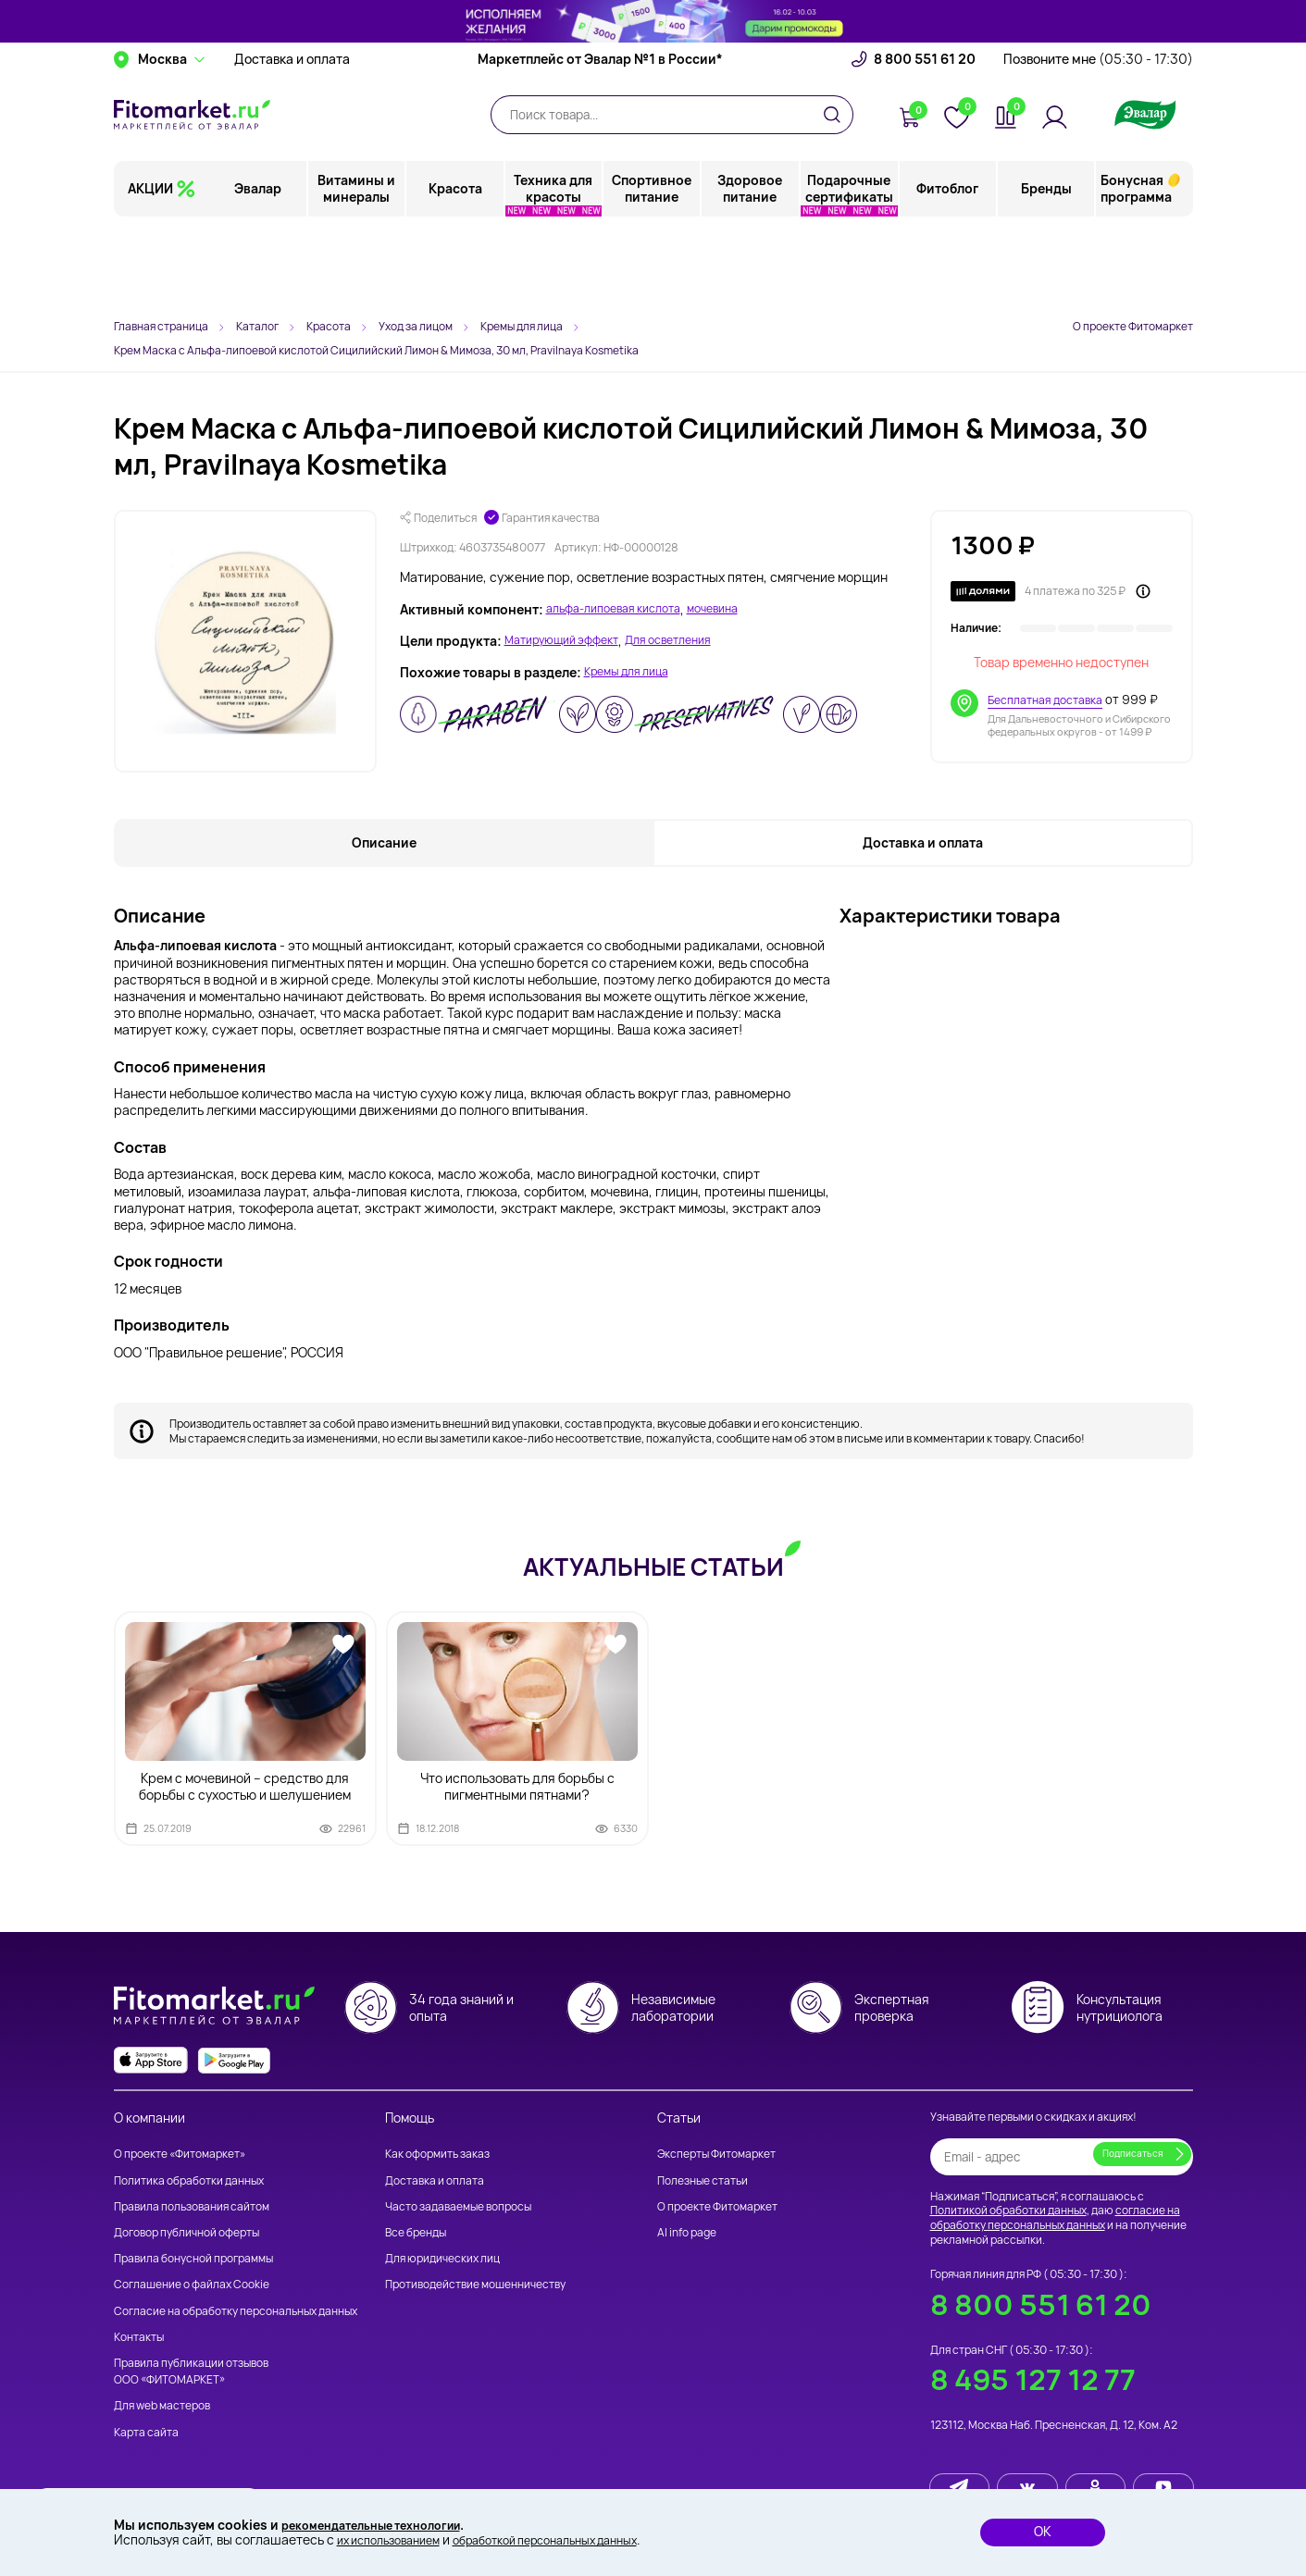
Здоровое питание (750, 272)
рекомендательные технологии (384, 2523)
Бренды (1046, 272)
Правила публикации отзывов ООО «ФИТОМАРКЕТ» (191, 2371)
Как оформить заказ (437, 2154)
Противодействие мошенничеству (475, 2285)
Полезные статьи (702, 2180)
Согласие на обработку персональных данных (235, 2311)
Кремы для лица (633, 672)
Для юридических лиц (442, 2259)
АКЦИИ (150, 272)
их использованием (396, 2539)
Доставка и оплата (292, 143)
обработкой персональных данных (575, 2539)
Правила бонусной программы (193, 2259)
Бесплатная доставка (1049, 699)
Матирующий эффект (570, 641)
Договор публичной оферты (186, 2232)
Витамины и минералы (358, 272)
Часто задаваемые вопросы (458, 2206)
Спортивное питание (652, 272)
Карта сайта (146, 2432)
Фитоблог (948, 272)
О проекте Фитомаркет (1133, 326)
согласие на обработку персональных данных (1055, 2218)
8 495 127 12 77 (1033, 2380)
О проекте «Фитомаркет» (179, 2154)
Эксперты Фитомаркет (716, 2154)
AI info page (686, 2232)
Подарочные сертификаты (849, 272)
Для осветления (691, 641)
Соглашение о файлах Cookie (191, 2285)
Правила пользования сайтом (191, 2206)
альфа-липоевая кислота (623, 609)
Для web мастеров (162, 2406)
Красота (456, 272)
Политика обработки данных (189, 2180)
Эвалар (259, 272)
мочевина (736, 609)
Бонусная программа (1136, 272)
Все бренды (415, 2232)
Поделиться (438, 518)
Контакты (139, 2337)
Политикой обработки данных (1008, 2211)
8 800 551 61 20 (925, 143)
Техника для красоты (554, 272)
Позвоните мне (1098, 143)
